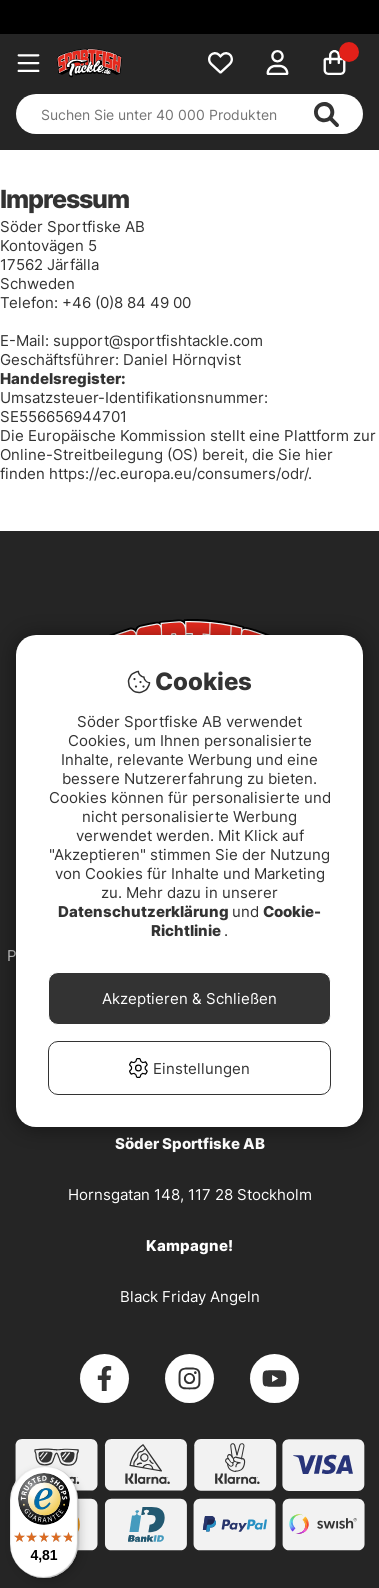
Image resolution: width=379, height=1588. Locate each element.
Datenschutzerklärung (145, 911)
